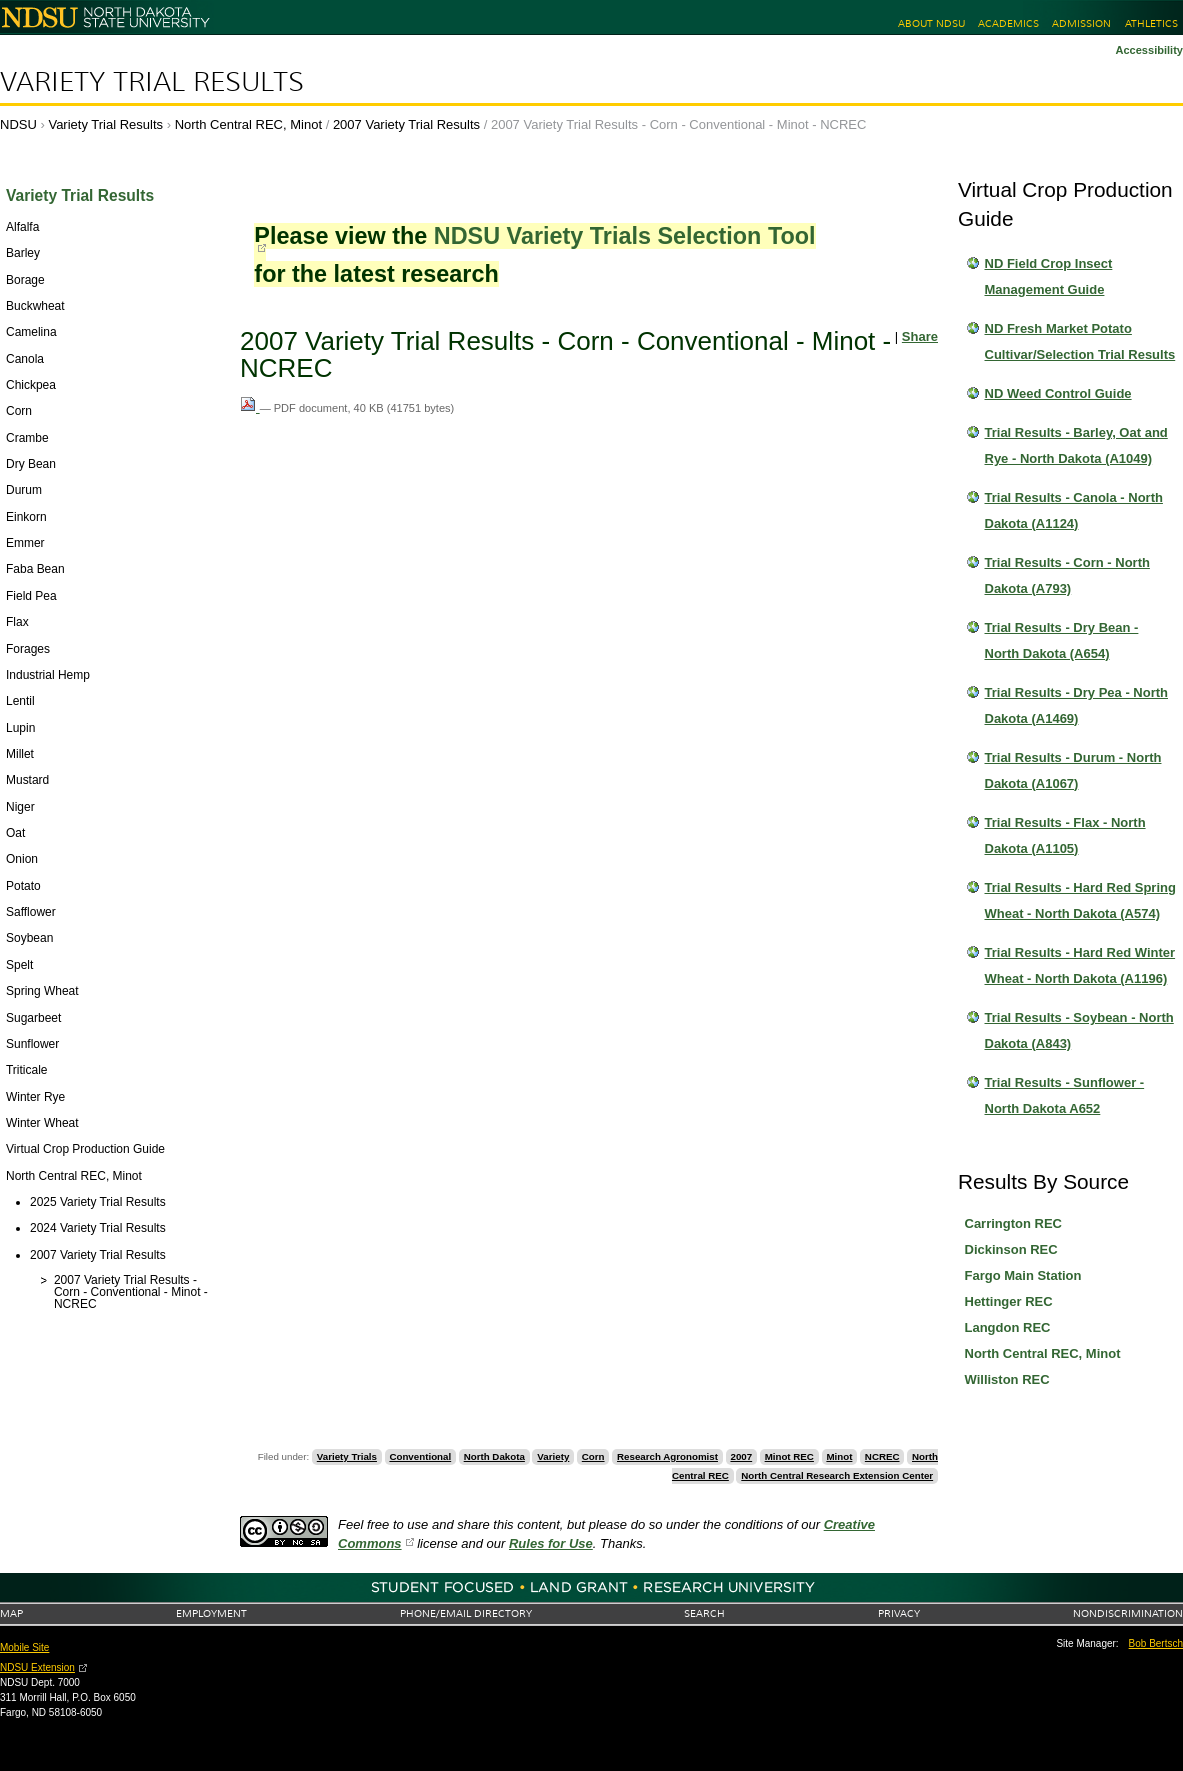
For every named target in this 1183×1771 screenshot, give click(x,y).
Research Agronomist (667, 1456)
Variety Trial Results (152, 82)
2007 (741, 1456)
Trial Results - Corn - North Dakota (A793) (1067, 575)
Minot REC (789, 1456)
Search (704, 1613)
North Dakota (494, 1456)
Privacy (899, 1613)
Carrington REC (1014, 1223)
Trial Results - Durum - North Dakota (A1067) (1073, 770)
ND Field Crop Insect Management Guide (1049, 276)
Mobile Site (24, 1647)
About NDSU (931, 23)
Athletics (1151, 23)
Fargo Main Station (1023, 1275)
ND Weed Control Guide (1058, 393)
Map (11, 1613)
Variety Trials (347, 1456)
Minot (839, 1456)
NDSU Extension (37, 1667)
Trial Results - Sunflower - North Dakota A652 (1065, 1095)
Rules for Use (551, 1543)
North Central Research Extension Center (837, 1475)
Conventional (420, 1456)
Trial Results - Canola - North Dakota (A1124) (1074, 510)
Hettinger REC (1009, 1301)
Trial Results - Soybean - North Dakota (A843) (1079, 1030)
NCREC (882, 1456)
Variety (553, 1456)
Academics (1008, 23)
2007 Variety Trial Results (406, 124)
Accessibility (1149, 50)
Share (920, 336)
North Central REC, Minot (248, 124)
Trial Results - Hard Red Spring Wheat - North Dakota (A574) (1080, 900)
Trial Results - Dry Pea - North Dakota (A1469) (1077, 705)
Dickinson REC (1011, 1249)
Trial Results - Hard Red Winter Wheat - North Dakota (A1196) (1080, 965)
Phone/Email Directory (466, 1613)
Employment (211, 1613)
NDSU (18, 124)
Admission (1081, 23)
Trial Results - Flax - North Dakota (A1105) (1065, 835)
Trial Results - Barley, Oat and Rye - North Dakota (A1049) (1076, 445)
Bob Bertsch (1156, 1643)
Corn (593, 1456)
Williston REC (1007, 1379)
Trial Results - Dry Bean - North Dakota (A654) (1062, 640)
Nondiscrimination (1128, 1613)
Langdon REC (1008, 1327)
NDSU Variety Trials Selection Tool (625, 236)
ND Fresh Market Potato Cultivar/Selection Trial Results (1080, 341)
